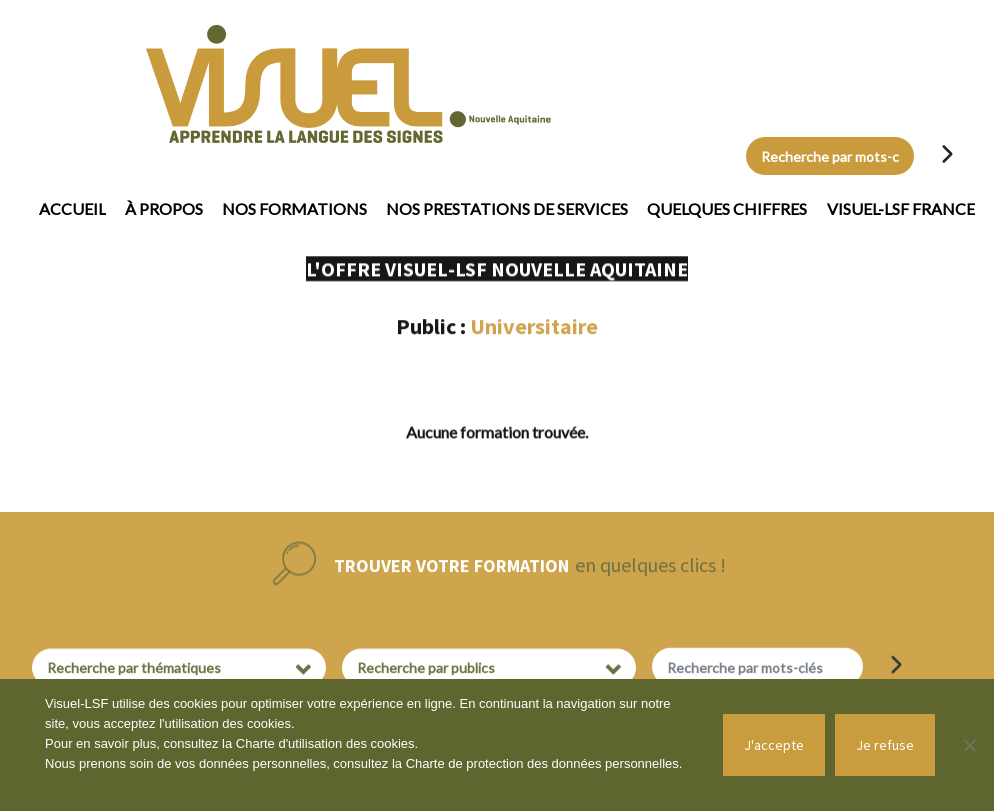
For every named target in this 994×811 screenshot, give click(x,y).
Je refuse (885, 745)
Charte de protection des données (505, 763)
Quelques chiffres (727, 208)
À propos (164, 208)
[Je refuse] (969, 745)
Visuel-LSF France (901, 208)
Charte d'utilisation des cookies (325, 743)
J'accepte (774, 745)
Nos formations (294, 208)
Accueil (72, 208)
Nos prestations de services (507, 208)
